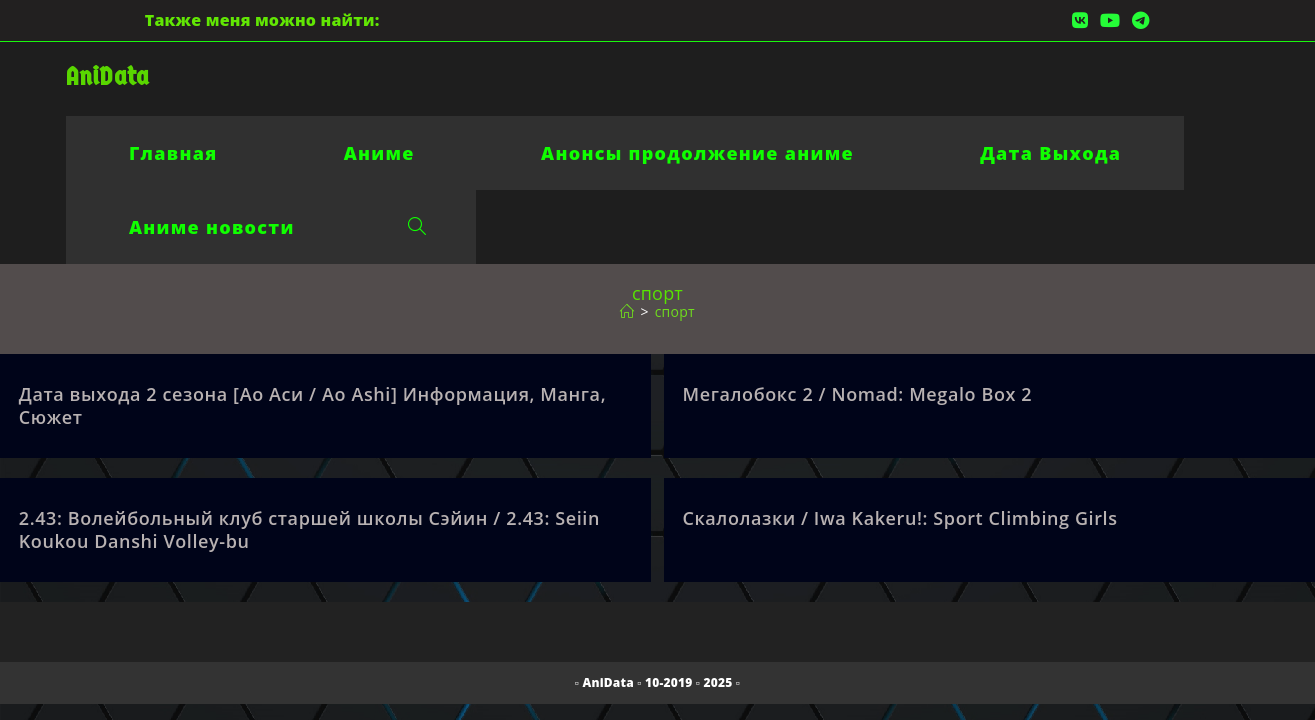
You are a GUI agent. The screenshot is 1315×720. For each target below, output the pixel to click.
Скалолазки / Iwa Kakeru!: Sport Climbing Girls (900, 518)
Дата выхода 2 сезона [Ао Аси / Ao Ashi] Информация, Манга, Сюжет (312, 405)
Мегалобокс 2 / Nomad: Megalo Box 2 (858, 394)
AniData (107, 76)
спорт (675, 311)
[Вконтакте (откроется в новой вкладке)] (1080, 20)
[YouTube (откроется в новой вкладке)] (1110, 20)
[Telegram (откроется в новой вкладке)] (1137, 20)
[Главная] (627, 311)
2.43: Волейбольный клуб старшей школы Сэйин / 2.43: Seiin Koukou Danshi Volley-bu (309, 529)
